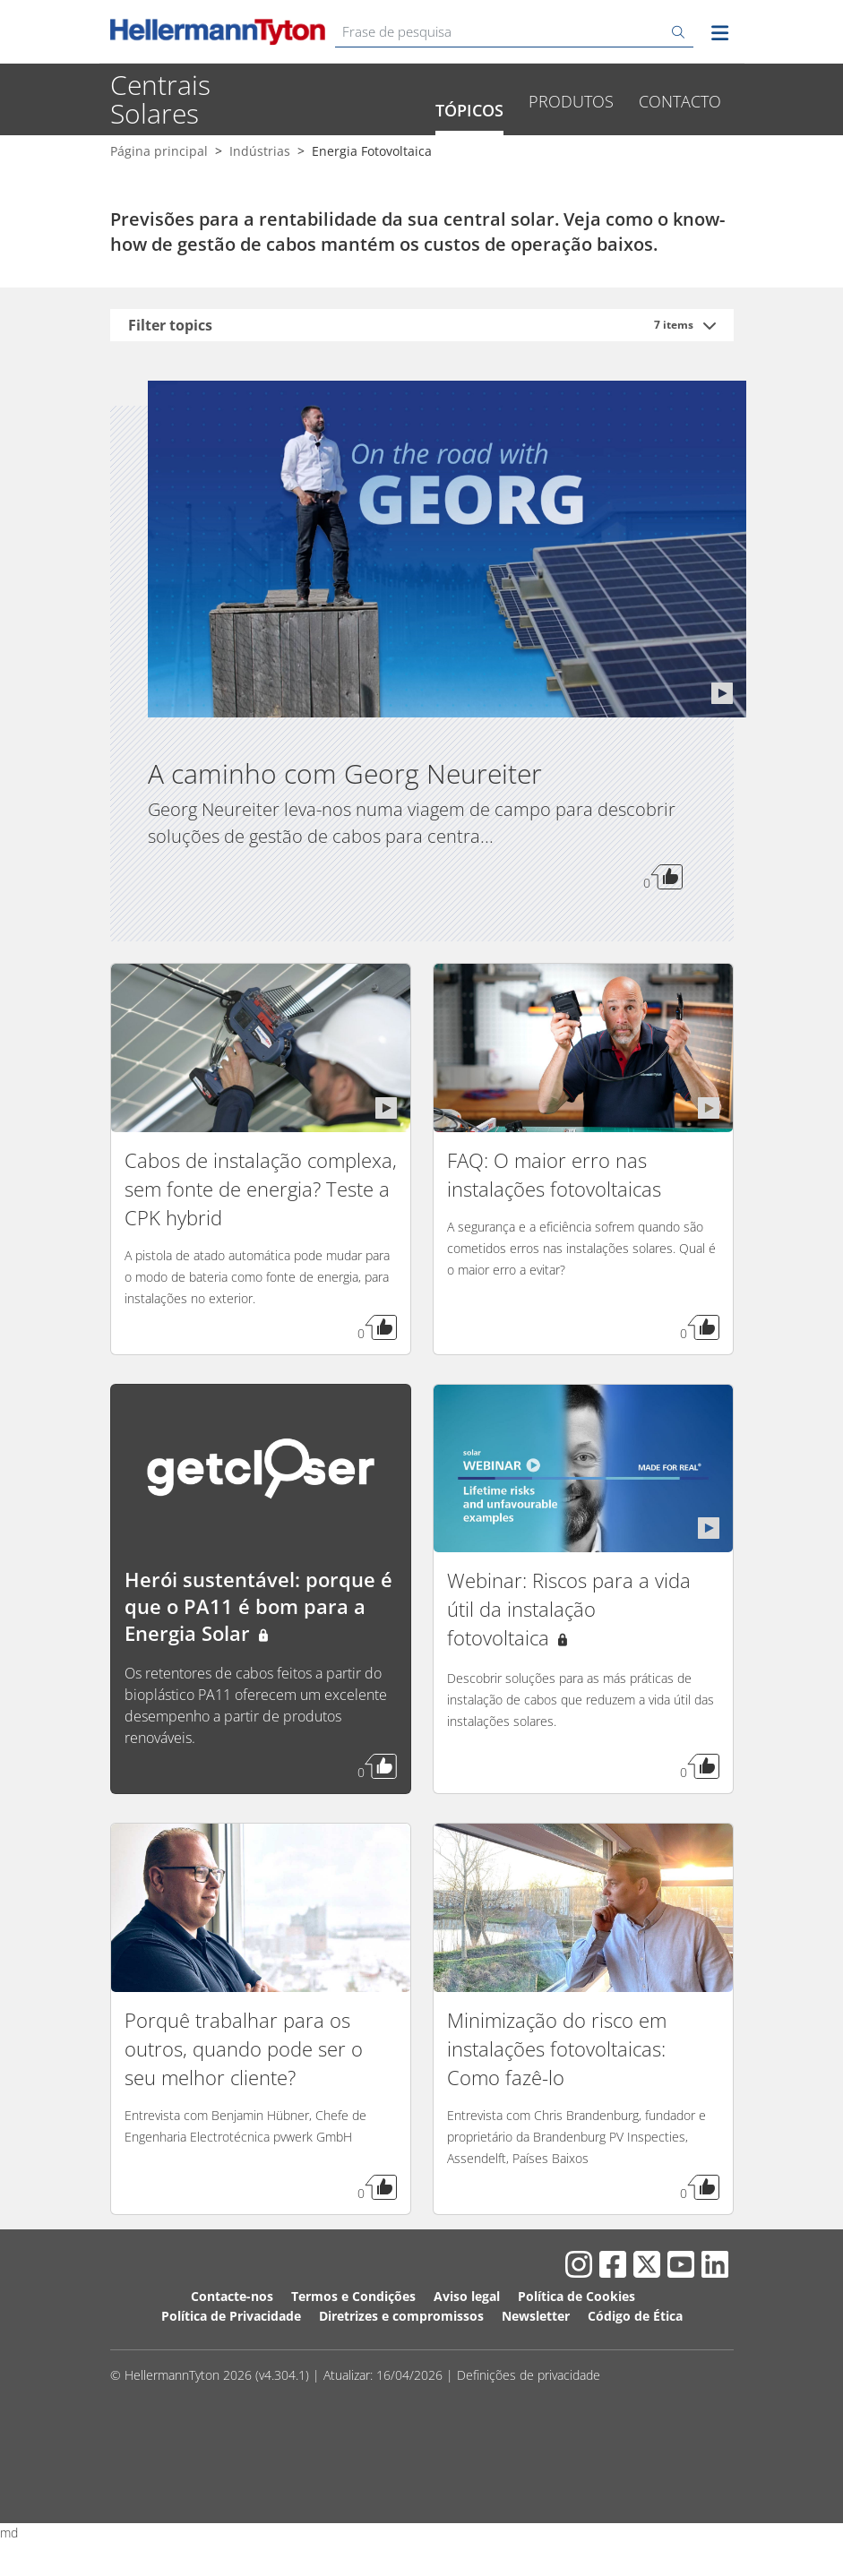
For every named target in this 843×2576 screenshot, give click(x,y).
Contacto (680, 159)
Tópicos (469, 168)
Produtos (571, 159)
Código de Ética (635, 2374)
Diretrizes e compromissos (401, 2374)
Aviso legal (467, 2354)
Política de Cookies (576, 2354)
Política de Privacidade (231, 2374)
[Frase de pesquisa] (514, 31)
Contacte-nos (232, 2354)
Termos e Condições (353, 2354)
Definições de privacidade (528, 2433)
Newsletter (536, 2374)
